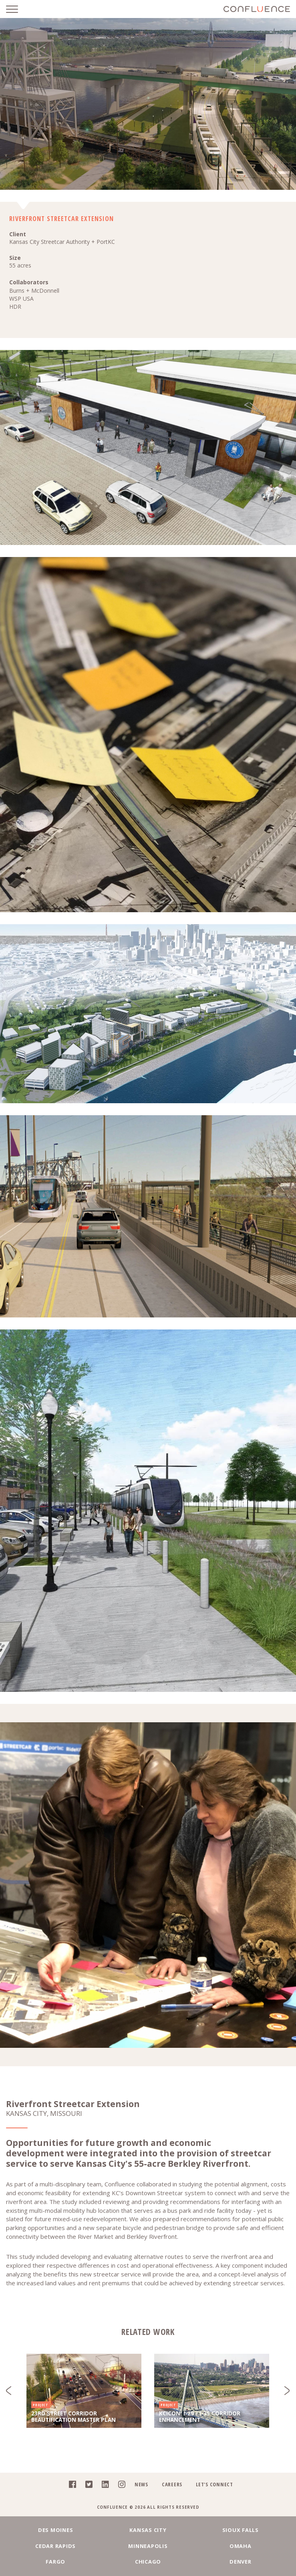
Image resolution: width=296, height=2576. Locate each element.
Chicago (148, 2561)
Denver (241, 2561)
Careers (172, 2484)
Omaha (241, 2546)
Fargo (55, 2561)
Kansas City (147, 2530)
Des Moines (55, 2530)
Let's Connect (214, 2484)
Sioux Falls (240, 2530)
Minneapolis (147, 2546)
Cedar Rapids (55, 2546)
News (141, 2484)
